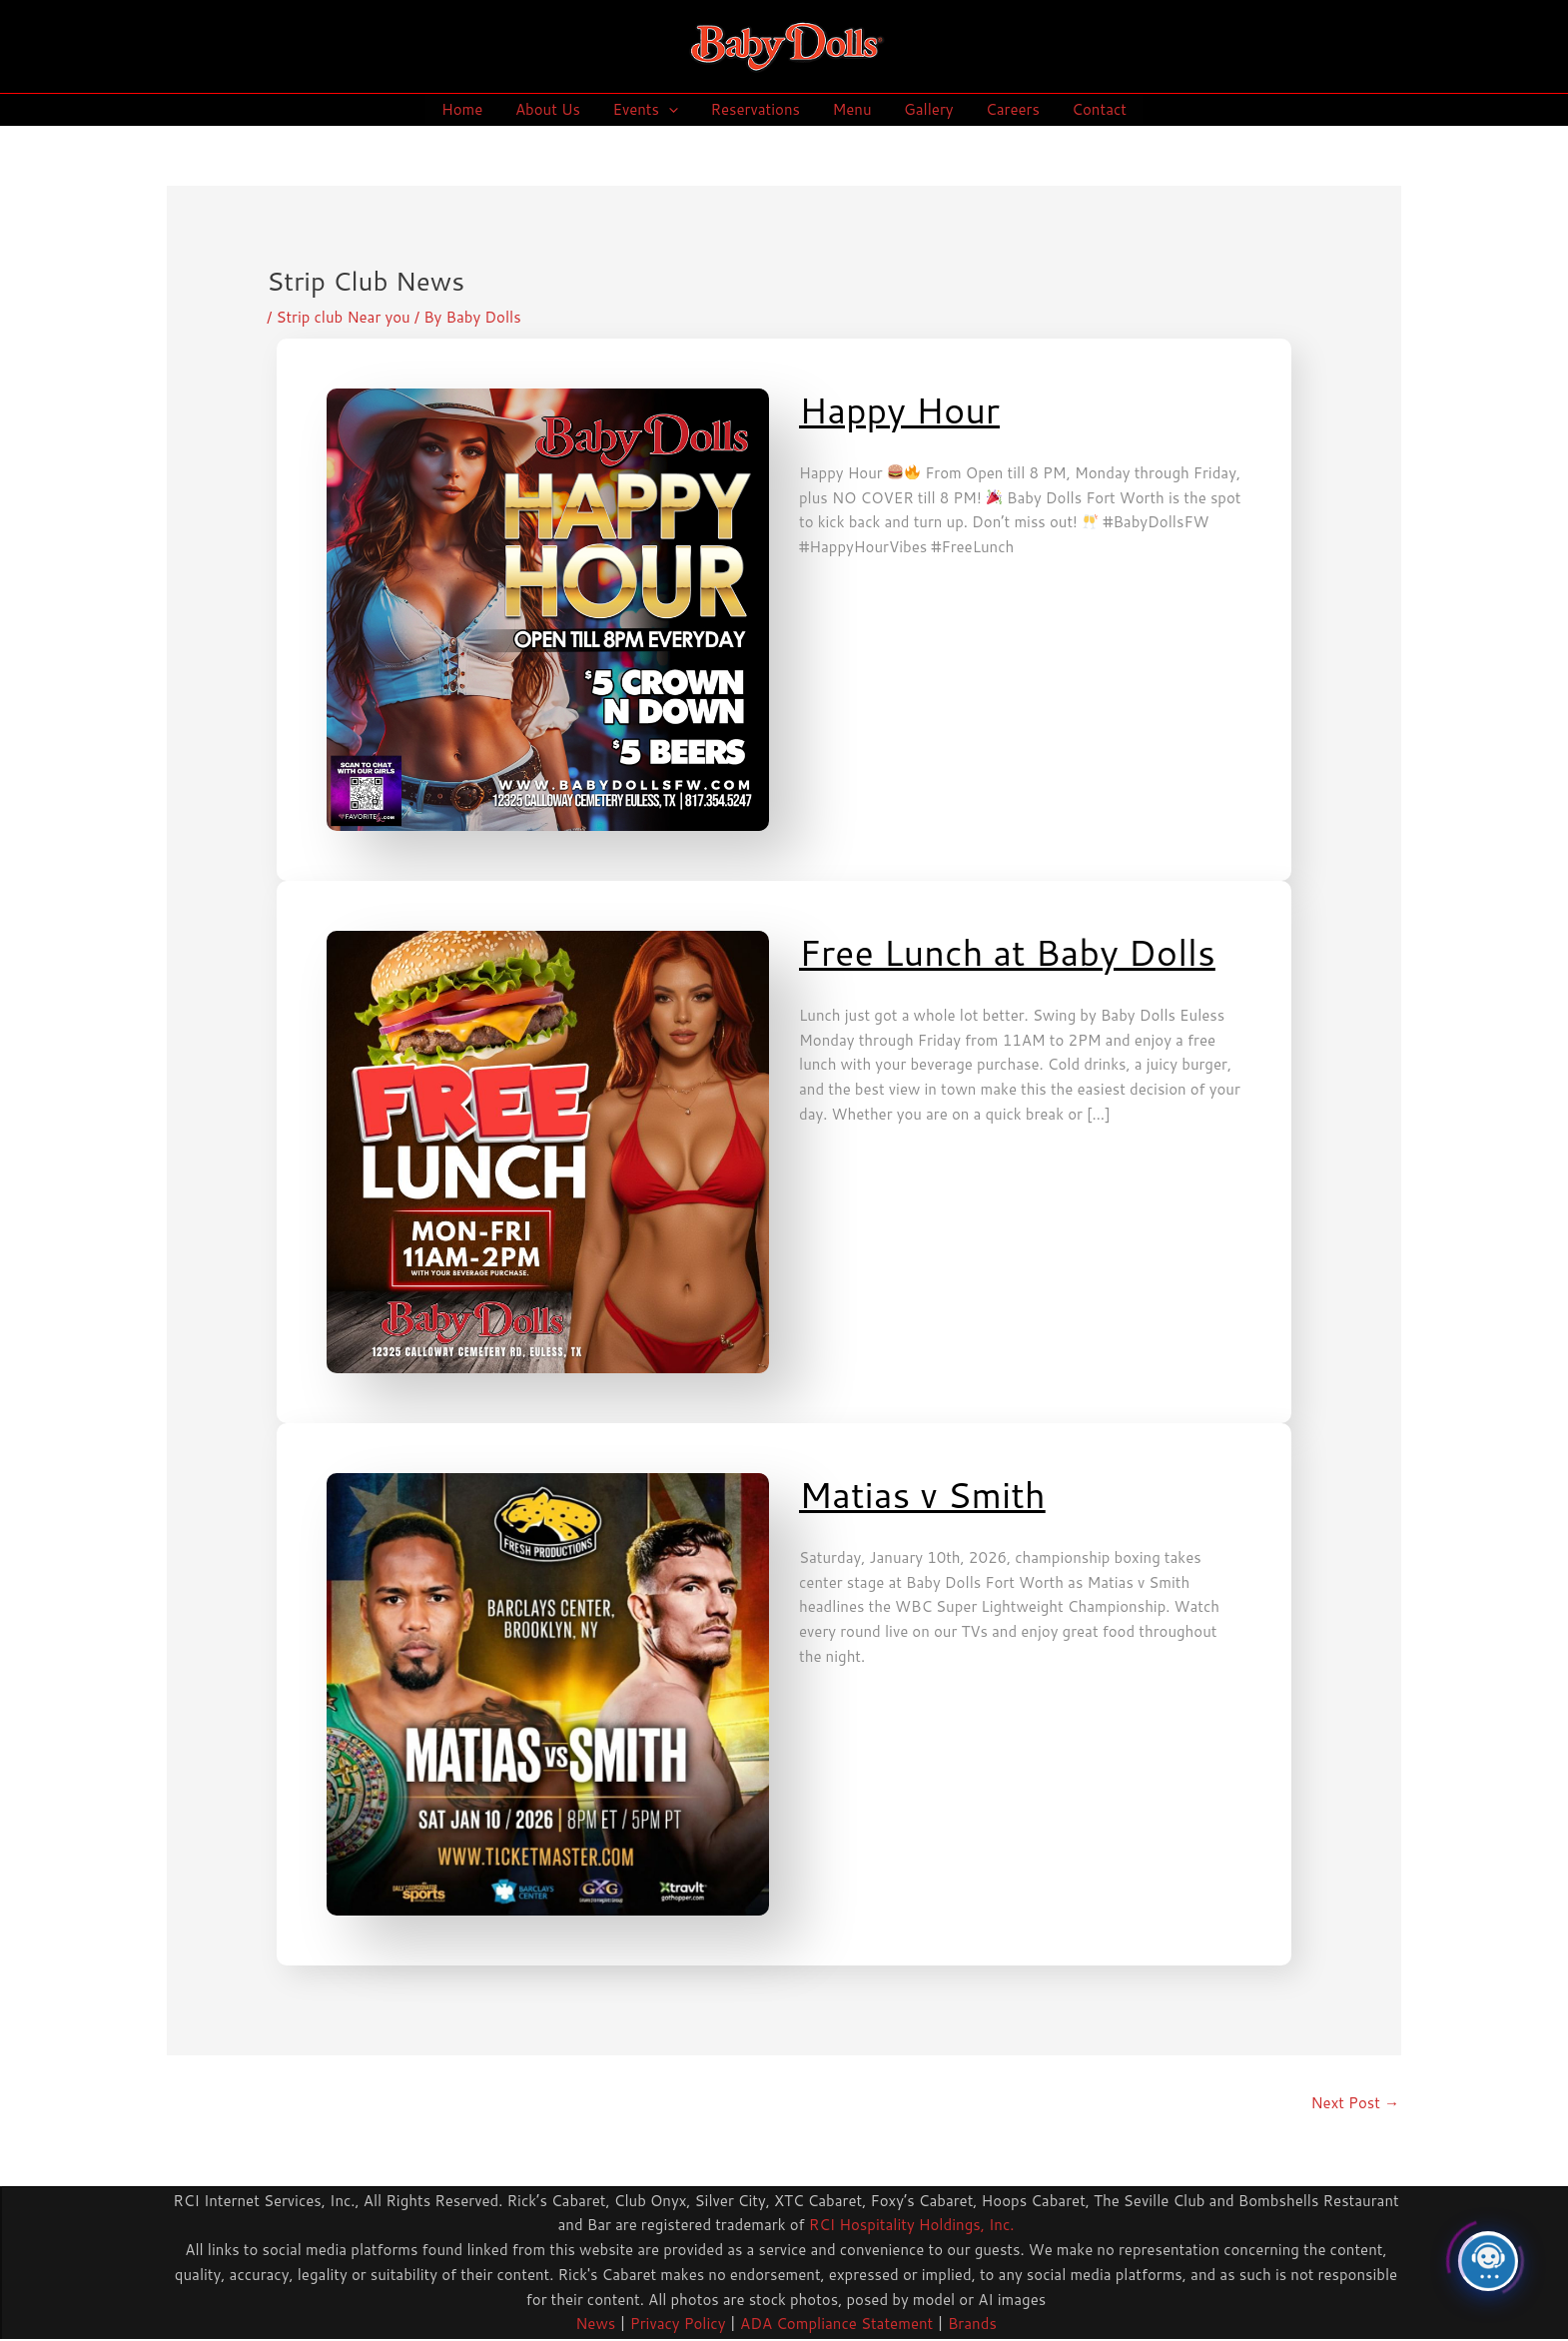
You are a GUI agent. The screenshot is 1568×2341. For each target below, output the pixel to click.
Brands (972, 2323)
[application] (672, 110)
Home (470, 109)
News (595, 2323)
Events (648, 110)
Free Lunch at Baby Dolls (1007, 952)
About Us (553, 109)
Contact (1091, 109)
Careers (1007, 109)
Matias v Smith (922, 1494)
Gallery (924, 109)
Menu (850, 109)
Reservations (757, 109)
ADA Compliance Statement (836, 2323)
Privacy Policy (676, 2323)
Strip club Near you (342, 317)
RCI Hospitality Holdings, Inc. (912, 2224)
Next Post (1354, 2102)
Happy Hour (899, 410)
